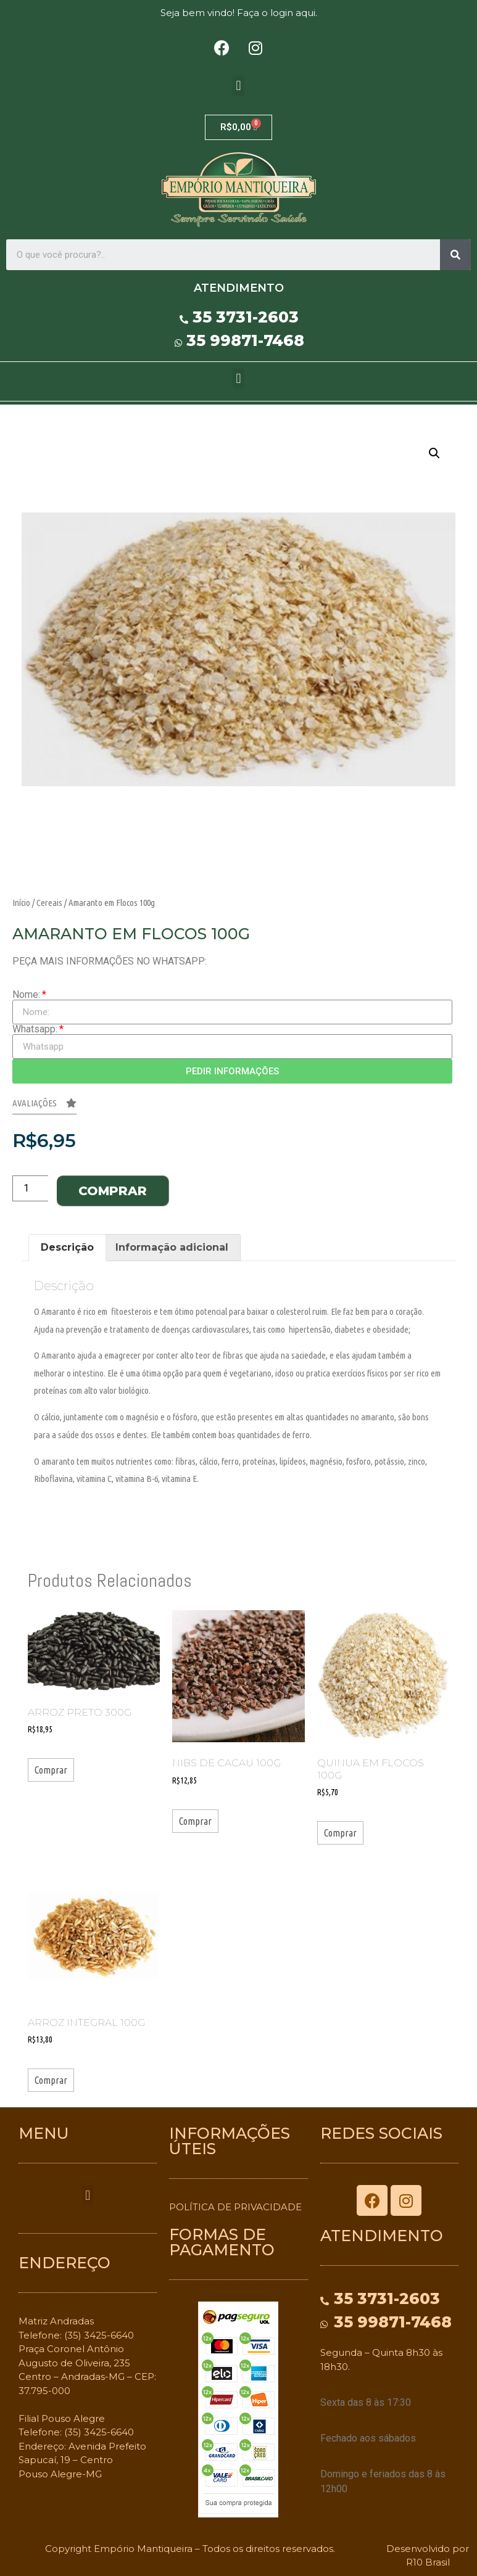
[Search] (455, 254)
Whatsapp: (34, 1029)
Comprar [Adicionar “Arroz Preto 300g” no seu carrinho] (51, 1770)
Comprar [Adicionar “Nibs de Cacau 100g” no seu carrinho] (195, 1821)
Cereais (49, 902)
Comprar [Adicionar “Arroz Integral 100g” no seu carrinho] (51, 2080)
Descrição (67, 1247)
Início (21, 902)
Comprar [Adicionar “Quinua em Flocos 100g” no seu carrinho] (340, 1832)
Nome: (26, 995)
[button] (238, 86)
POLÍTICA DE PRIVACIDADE (235, 2207)
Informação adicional (171, 1247)
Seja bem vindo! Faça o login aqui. (238, 13)
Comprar (112, 1190)
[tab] (67, 1247)
